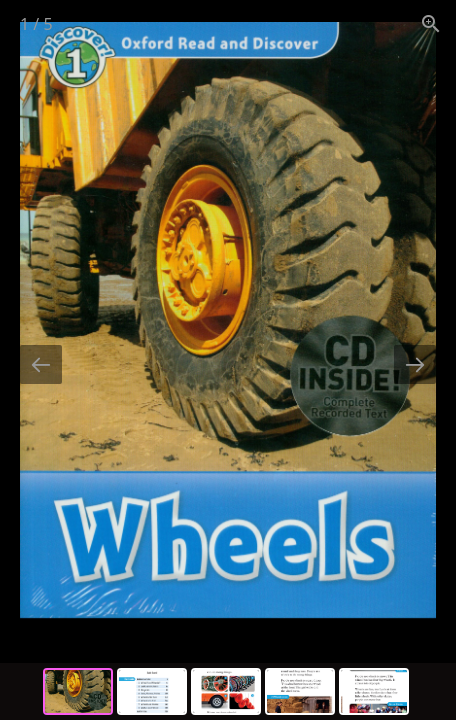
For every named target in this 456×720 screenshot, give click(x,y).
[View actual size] (431, 23)
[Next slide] (415, 364)
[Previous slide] (41, 364)
